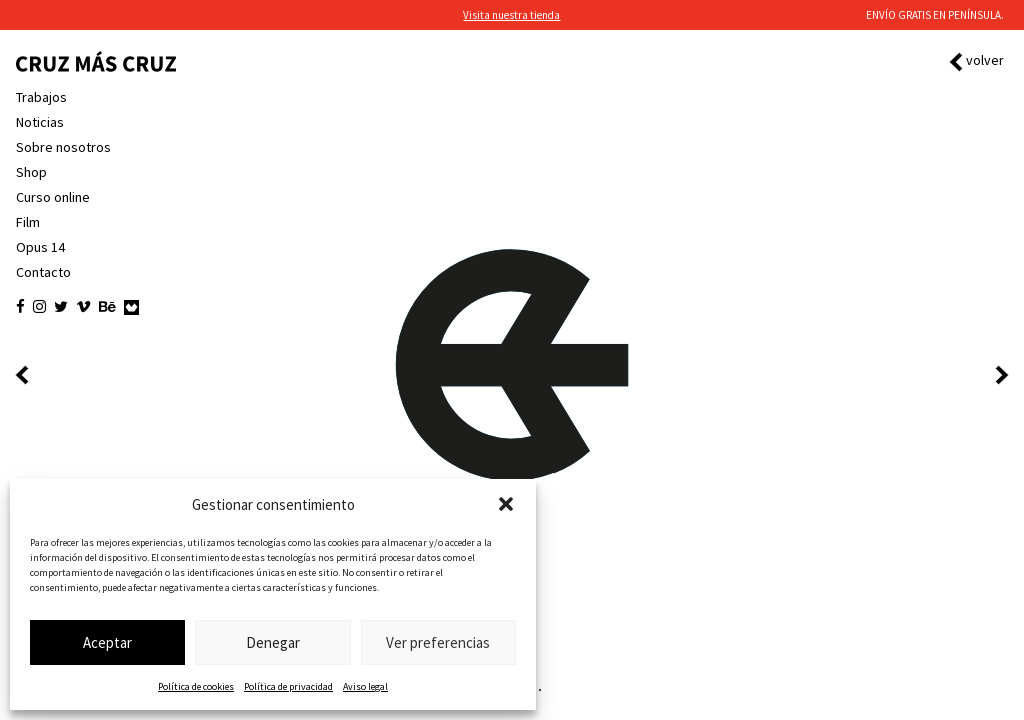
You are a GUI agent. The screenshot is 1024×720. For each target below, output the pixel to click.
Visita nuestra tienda (511, 15)
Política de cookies (196, 686)
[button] (506, 504)
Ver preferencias (438, 642)
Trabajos (41, 97)
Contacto (43, 272)
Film (28, 222)
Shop (31, 172)
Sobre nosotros (63, 147)
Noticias (40, 122)
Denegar (273, 642)
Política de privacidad (288, 686)
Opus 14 (40, 247)
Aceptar (107, 642)
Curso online (53, 197)
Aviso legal (365, 686)
